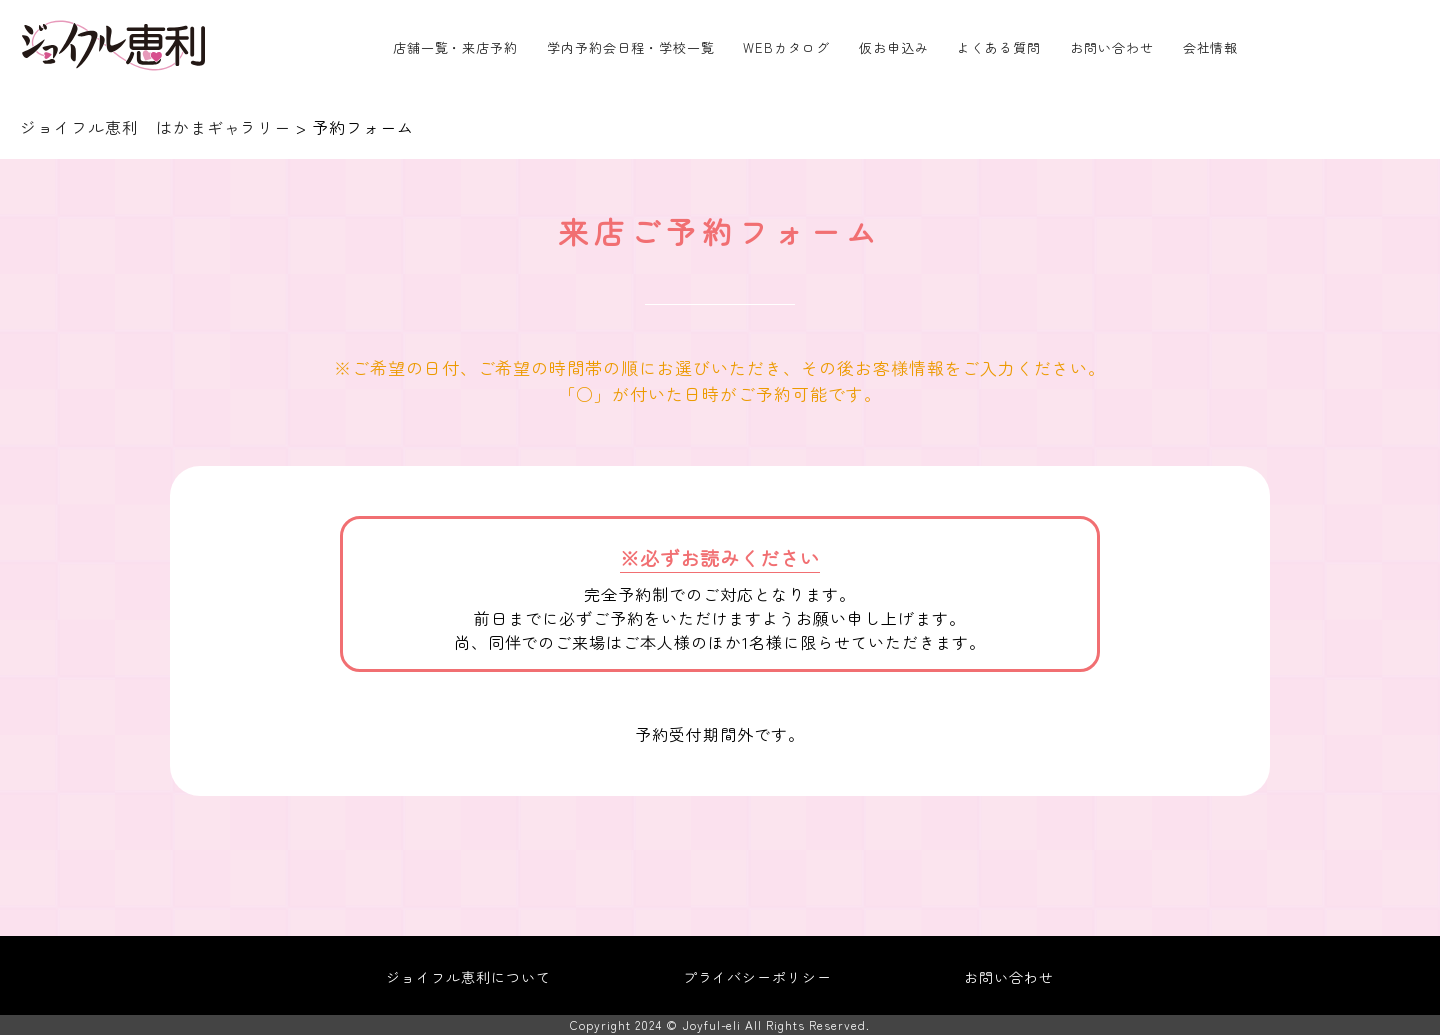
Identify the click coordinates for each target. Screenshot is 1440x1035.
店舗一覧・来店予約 (456, 47)
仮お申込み (894, 47)
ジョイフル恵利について (468, 977)
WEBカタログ (786, 47)
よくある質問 (999, 47)
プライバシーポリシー (758, 977)
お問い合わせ (1112, 47)
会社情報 (1211, 47)
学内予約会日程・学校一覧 (631, 47)
